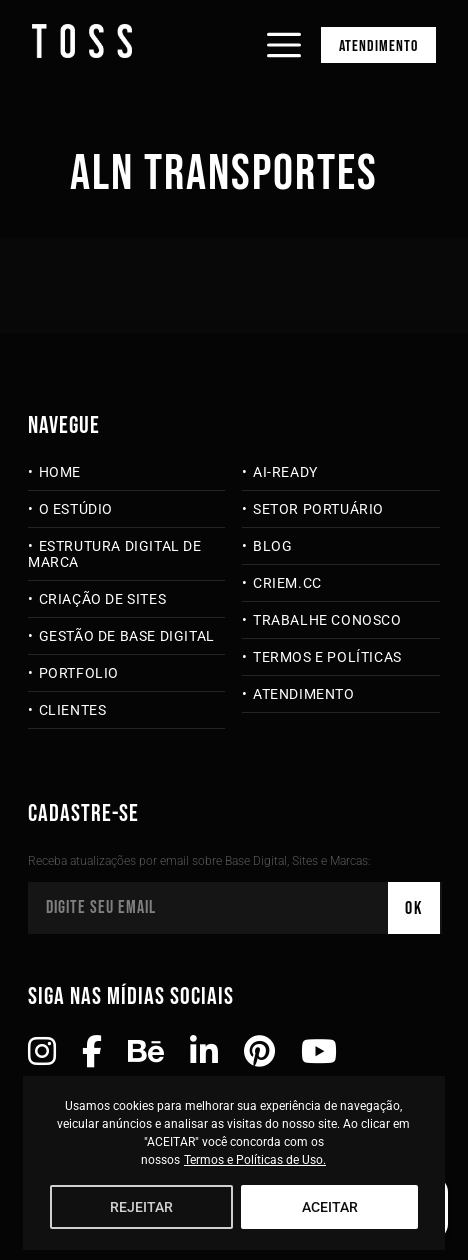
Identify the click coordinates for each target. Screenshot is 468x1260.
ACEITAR (330, 1207)
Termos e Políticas (327, 657)
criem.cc (287, 583)
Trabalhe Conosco (327, 620)
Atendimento (378, 46)
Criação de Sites (103, 599)
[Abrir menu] (284, 28)
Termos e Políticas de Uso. (255, 1160)
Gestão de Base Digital (127, 636)
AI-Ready (285, 472)
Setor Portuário (318, 509)
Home (60, 472)
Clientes (73, 710)
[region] (233, 1163)
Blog (272, 546)
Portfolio (79, 673)
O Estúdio (76, 509)
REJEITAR (141, 1207)
